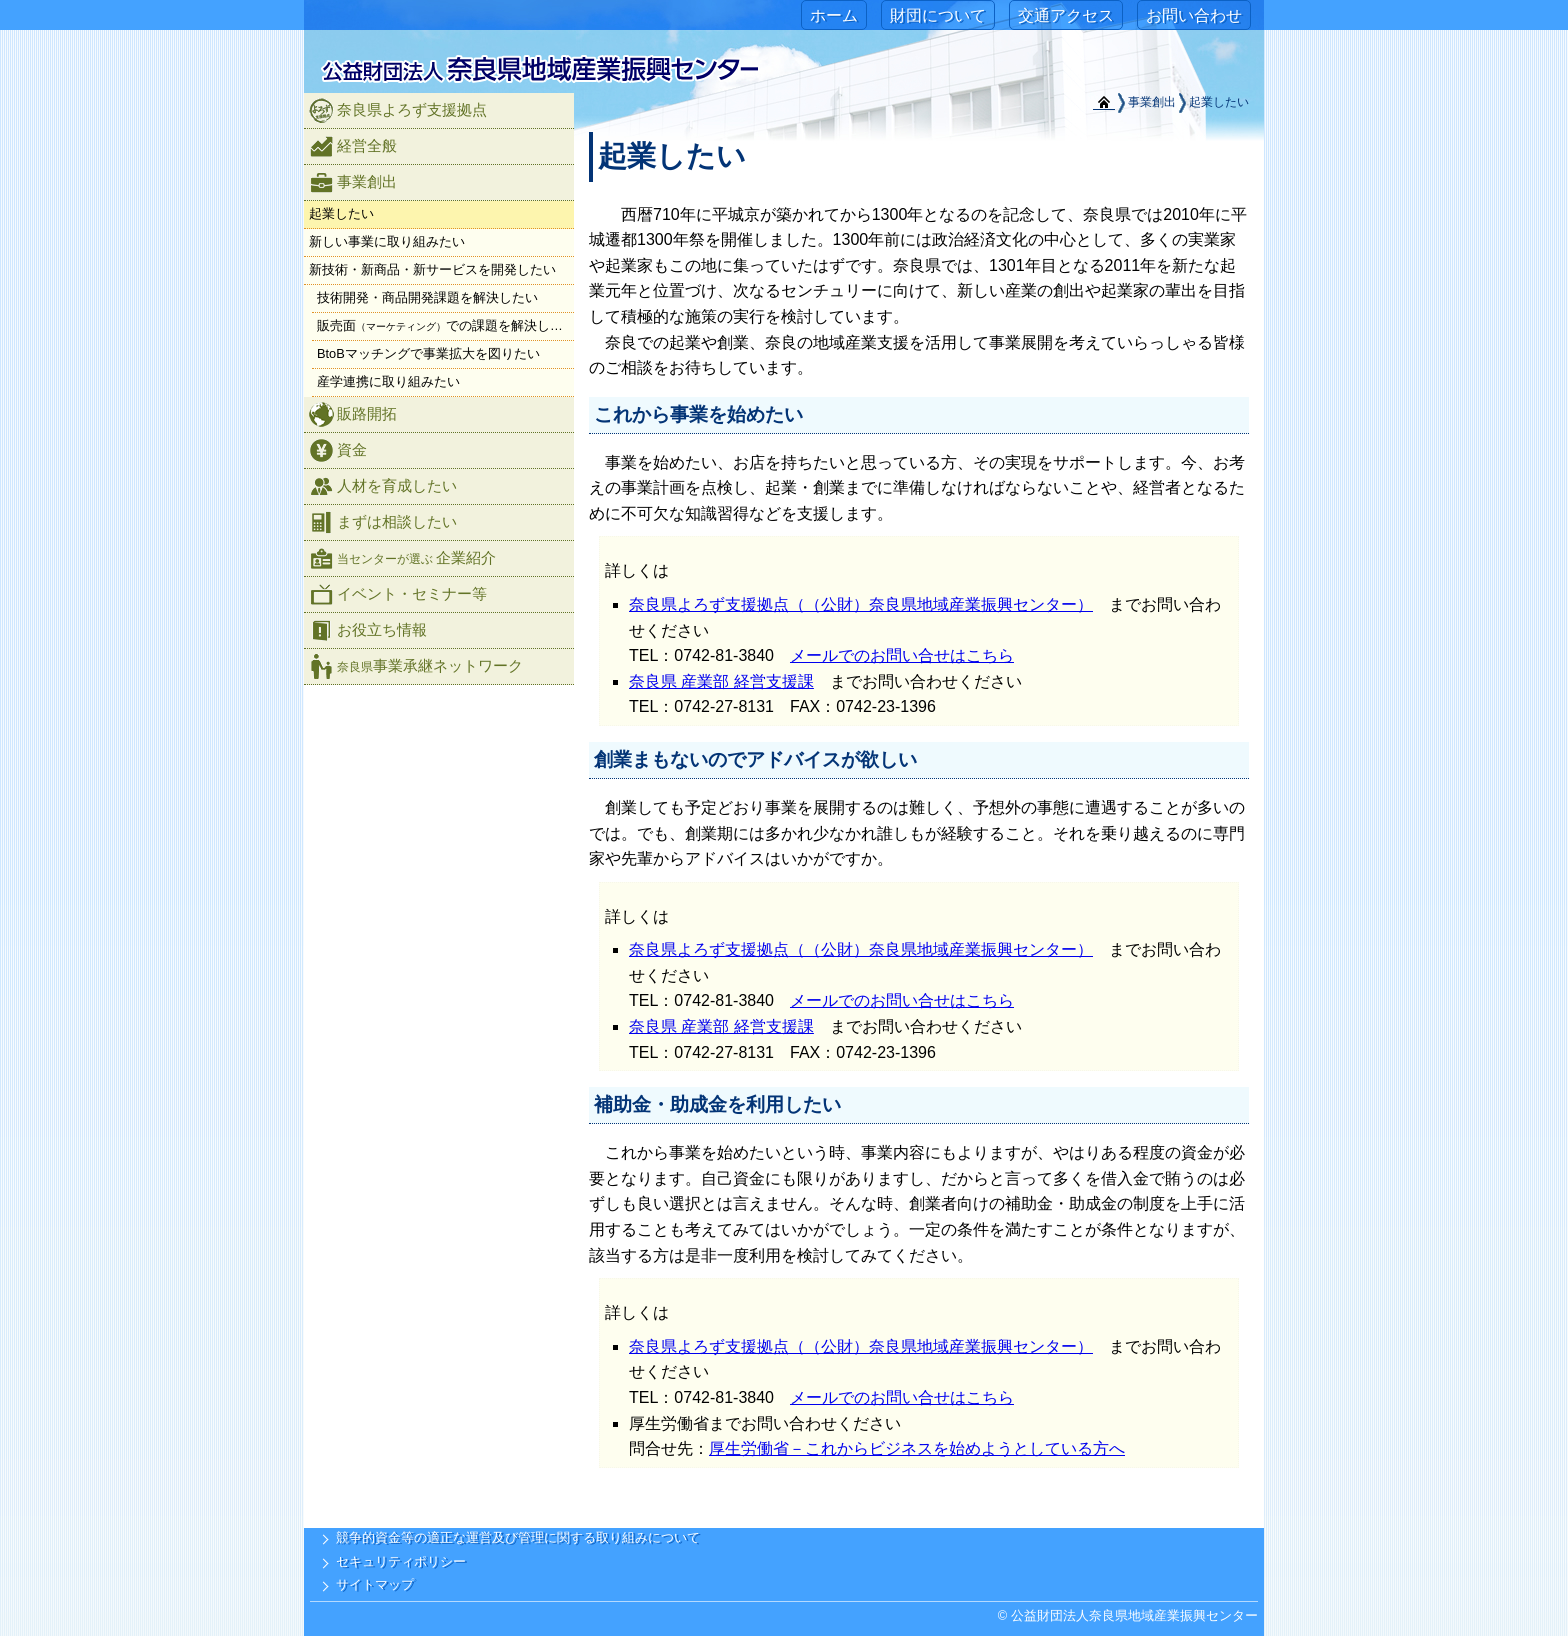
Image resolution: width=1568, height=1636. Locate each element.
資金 (338, 450)
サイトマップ (375, 1584)
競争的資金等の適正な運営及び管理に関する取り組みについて (518, 1537)
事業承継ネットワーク (416, 666)
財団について (938, 15)
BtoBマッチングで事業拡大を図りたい (428, 353)
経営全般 (353, 146)
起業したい (341, 213)
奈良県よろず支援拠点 (398, 110)
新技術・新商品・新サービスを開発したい (432, 269)
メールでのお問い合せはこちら (902, 655)
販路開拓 (353, 414)
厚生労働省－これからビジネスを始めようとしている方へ (917, 1448)
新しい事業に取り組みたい (387, 241)
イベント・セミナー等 (398, 594)
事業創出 (353, 182)
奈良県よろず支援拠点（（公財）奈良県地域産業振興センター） (861, 604)
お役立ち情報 (368, 630)
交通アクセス (1066, 15)
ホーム (834, 15)
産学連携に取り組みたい (388, 381)
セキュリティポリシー (401, 1561)
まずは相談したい (383, 522)
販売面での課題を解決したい (445, 325)
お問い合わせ (1194, 15)
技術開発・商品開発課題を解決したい (427, 297)
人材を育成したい (383, 486)
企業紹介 (402, 558)
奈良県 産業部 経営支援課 (721, 681)
